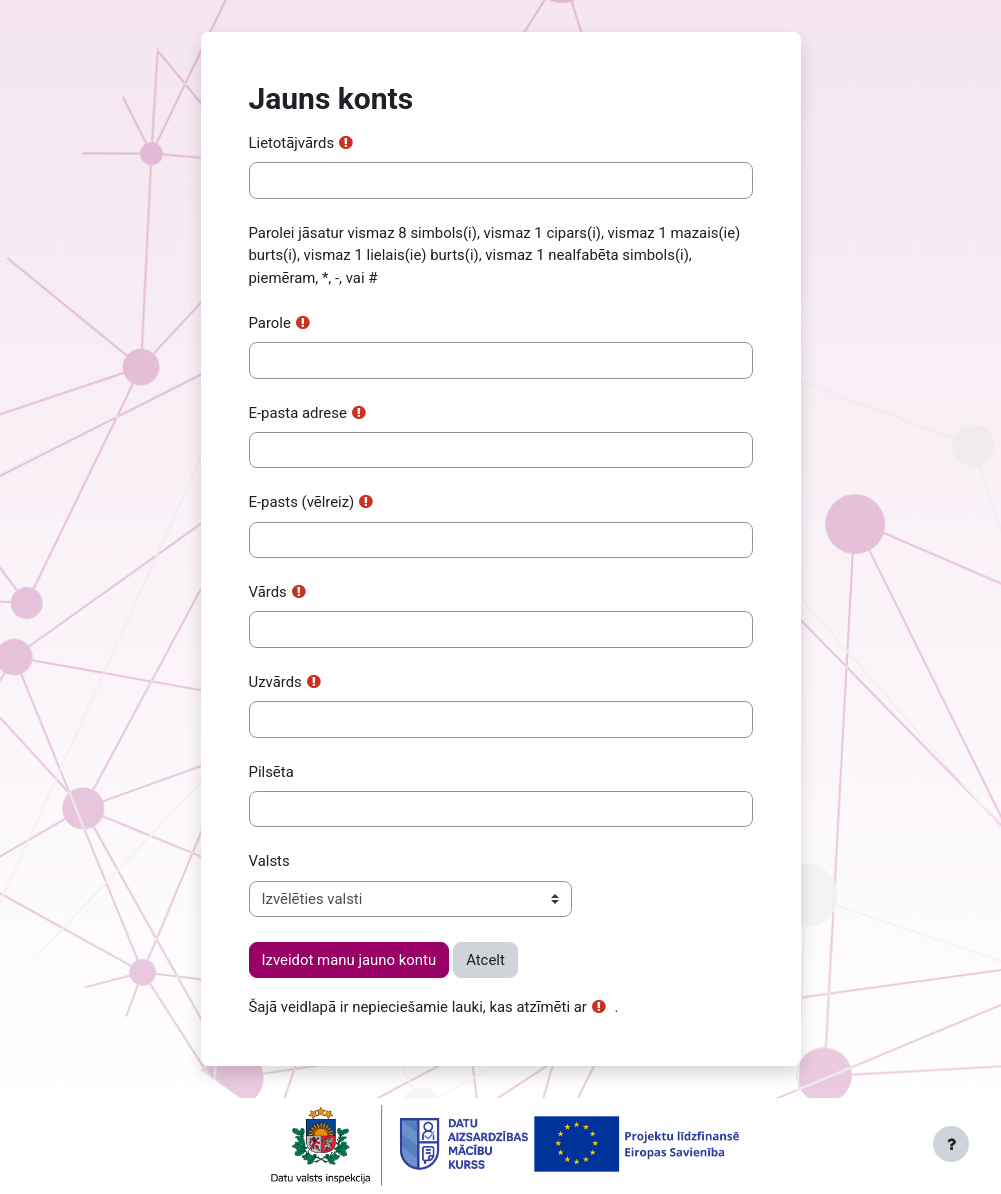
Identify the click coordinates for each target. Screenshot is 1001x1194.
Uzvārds (275, 682)
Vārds (268, 592)
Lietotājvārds (292, 143)
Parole (270, 323)
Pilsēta (271, 772)
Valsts (269, 861)
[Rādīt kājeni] (951, 1144)
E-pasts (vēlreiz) (302, 502)
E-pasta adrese (298, 413)
